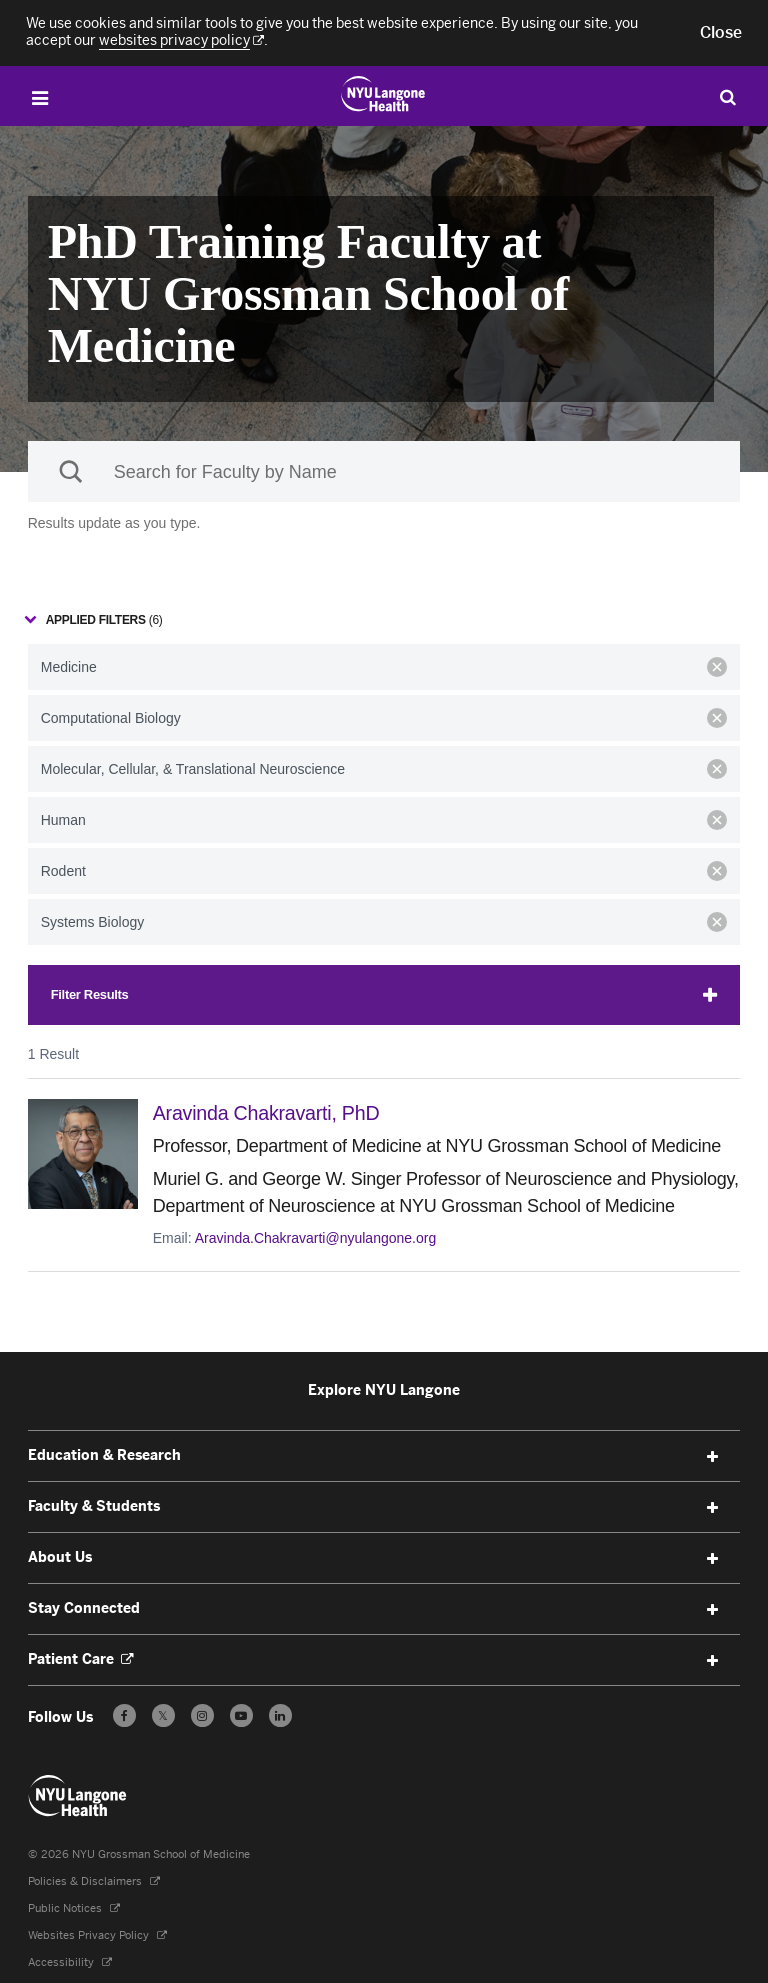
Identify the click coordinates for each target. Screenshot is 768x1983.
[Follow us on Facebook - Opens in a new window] (124, 1714)
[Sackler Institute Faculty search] (384, 471)
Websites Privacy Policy (97, 1934)
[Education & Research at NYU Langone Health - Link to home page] (383, 94)
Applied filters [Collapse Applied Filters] (104, 620)
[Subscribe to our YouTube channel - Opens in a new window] (241, 1714)
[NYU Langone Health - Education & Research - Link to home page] (78, 1795)
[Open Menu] (40, 98)
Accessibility (70, 1961)
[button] (721, 33)
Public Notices (74, 1907)
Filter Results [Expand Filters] (90, 994)
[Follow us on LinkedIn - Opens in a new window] (280, 1714)
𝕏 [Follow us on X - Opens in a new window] (163, 1717)
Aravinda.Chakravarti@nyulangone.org (315, 1237)
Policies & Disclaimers (94, 1880)
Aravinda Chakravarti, (274, 1112)
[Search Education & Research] (727, 96)
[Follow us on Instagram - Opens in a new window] (202, 1714)
